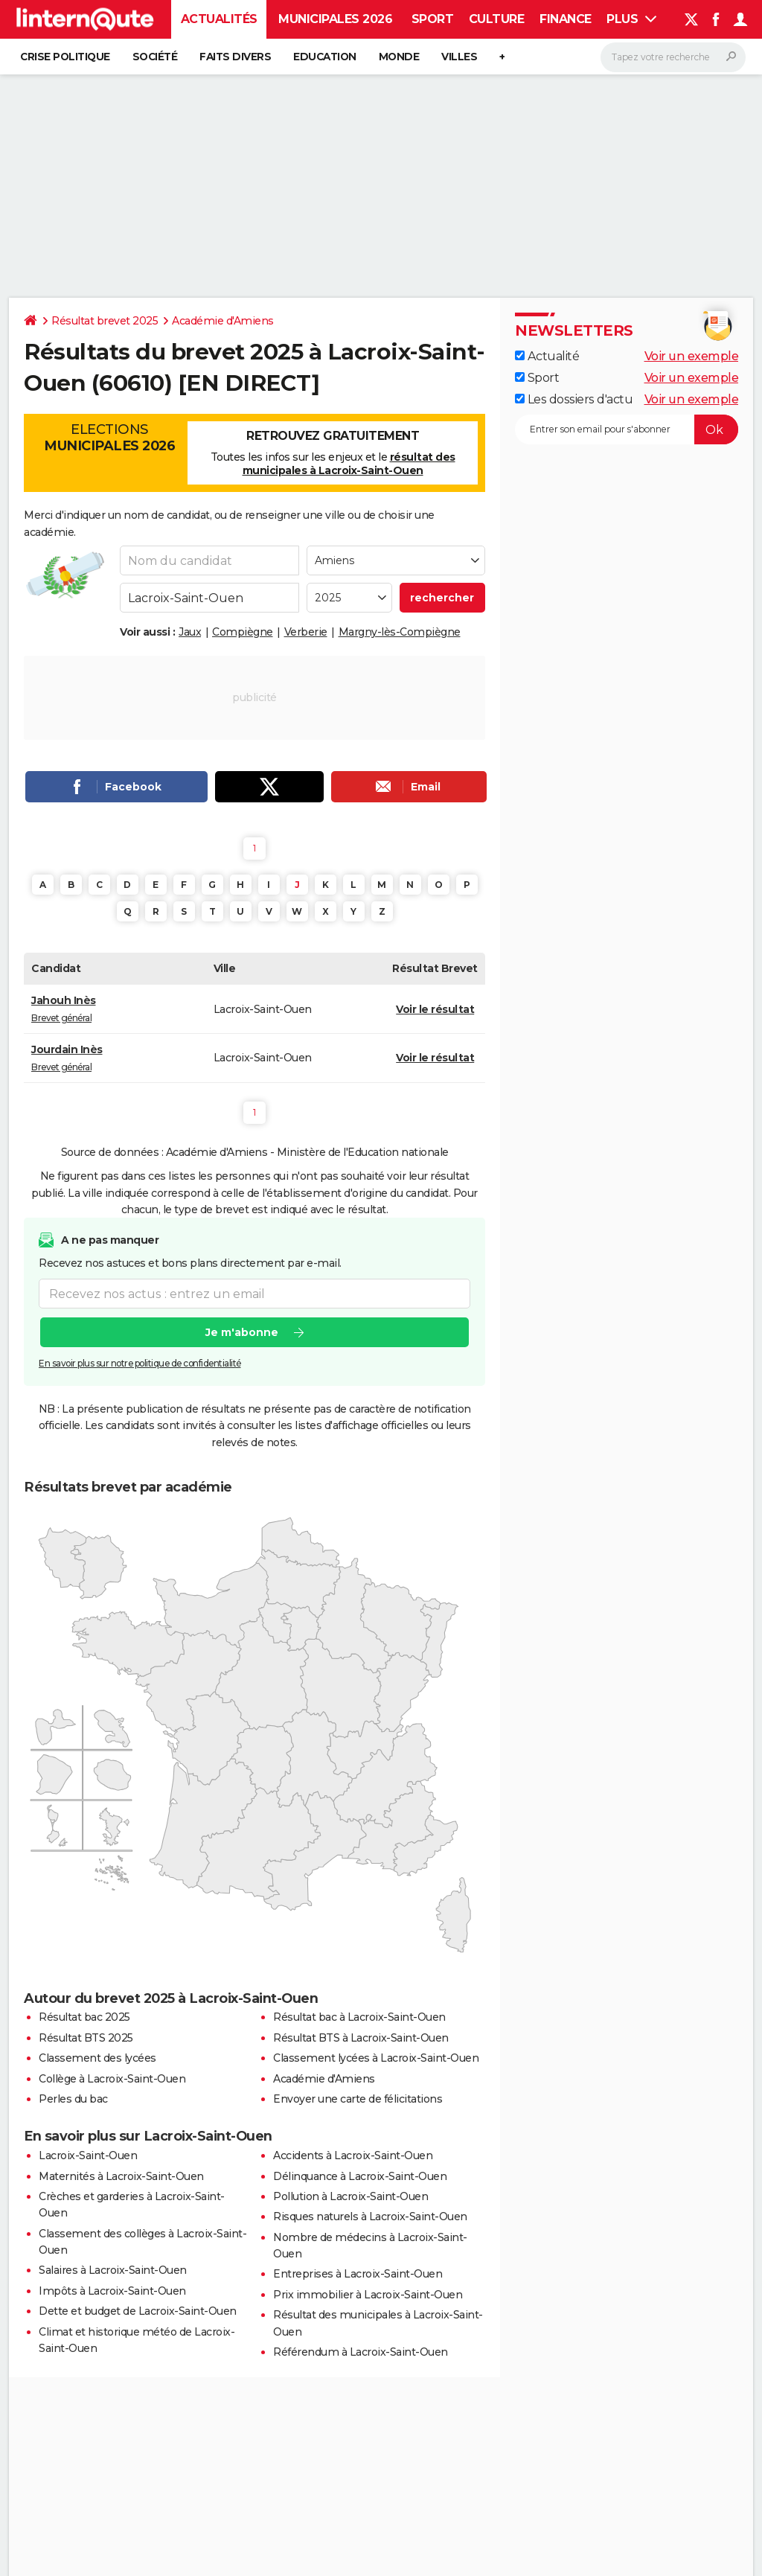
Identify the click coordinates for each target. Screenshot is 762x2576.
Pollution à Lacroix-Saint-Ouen (350, 2196)
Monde (399, 57)
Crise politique (65, 57)
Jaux (190, 632)
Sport (433, 19)
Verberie (305, 632)
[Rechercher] (673, 57)
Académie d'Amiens (223, 320)
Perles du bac (73, 2099)
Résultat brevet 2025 (104, 320)
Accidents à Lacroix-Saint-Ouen (352, 2155)
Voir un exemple (691, 356)
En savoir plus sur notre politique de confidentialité (140, 1364)
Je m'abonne (241, 1333)
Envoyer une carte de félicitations (357, 2099)
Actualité (547, 356)
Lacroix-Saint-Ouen (88, 2155)
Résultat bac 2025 (84, 2017)
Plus (631, 19)
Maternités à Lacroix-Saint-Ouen (121, 2176)
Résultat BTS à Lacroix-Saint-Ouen (361, 2038)
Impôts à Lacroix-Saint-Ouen (112, 2291)
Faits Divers (235, 57)
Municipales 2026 (335, 19)
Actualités (219, 19)
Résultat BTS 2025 (86, 2038)
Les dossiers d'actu (574, 399)
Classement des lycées (97, 2058)
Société (155, 57)
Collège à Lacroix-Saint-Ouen (112, 2079)
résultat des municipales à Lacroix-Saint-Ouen (349, 463)
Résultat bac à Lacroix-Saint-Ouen (359, 2017)
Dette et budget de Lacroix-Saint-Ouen (138, 2311)
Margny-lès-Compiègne (400, 632)
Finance (566, 19)
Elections (109, 437)
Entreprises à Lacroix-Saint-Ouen (357, 2274)
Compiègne (242, 632)
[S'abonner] (626, 429)
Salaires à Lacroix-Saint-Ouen (113, 2270)
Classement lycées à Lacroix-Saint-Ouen (375, 2058)
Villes (459, 57)
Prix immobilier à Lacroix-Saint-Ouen (367, 2294)
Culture (497, 19)
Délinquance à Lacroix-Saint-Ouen (359, 2176)
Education (324, 57)
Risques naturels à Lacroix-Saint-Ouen (370, 2216)
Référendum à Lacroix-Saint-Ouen (360, 2352)
